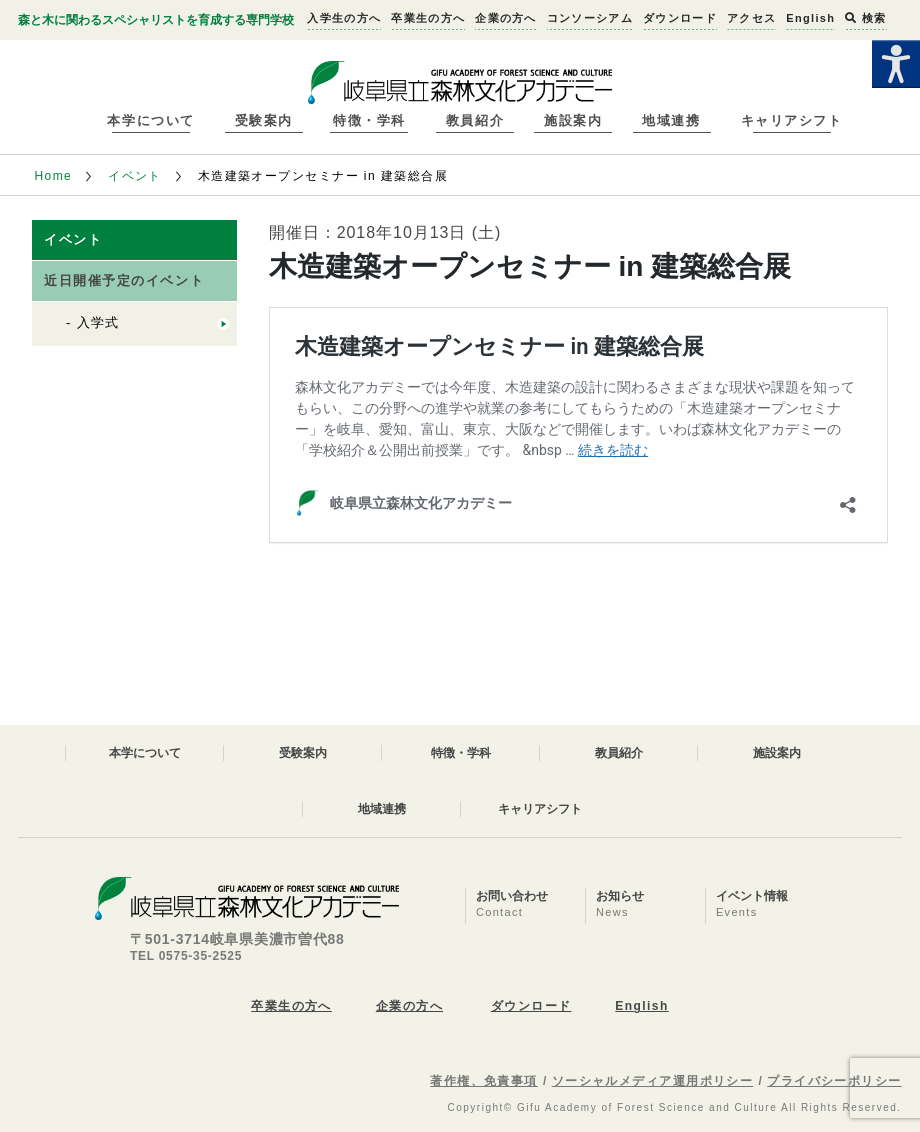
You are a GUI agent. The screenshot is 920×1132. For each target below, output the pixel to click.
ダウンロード (680, 18)
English (810, 18)
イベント (135, 176)
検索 (865, 18)
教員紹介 (475, 120)
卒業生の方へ (428, 18)
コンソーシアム (590, 18)
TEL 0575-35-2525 (186, 956)
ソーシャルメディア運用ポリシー (653, 1081)
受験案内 (264, 120)
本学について (150, 120)
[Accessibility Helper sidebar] (896, 64)
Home (53, 176)
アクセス (751, 18)
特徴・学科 (369, 120)
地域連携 (671, 120)
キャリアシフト (792, 120)
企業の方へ (506, 18)
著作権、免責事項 (484, 1081)
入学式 (97, 322)
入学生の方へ (344, 18)
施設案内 (573, 120)
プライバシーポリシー (834, 1081)
